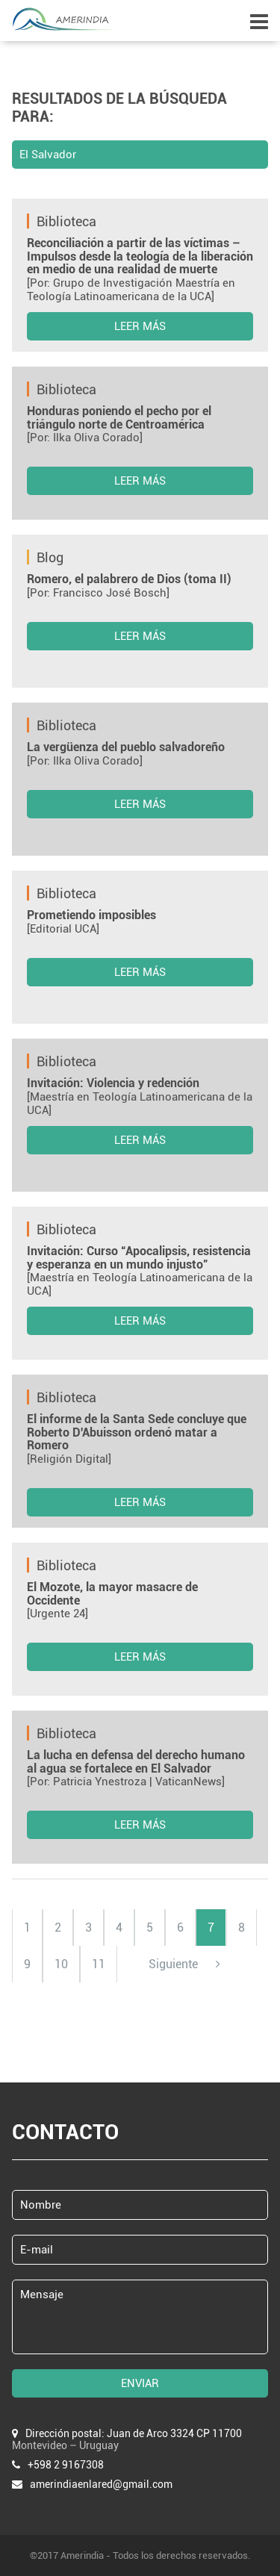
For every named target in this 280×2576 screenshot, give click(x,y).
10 (61, 1964)
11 (98, 1964)
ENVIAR (140, 2383)
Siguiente (184, 1964)
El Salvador (47, 154)
